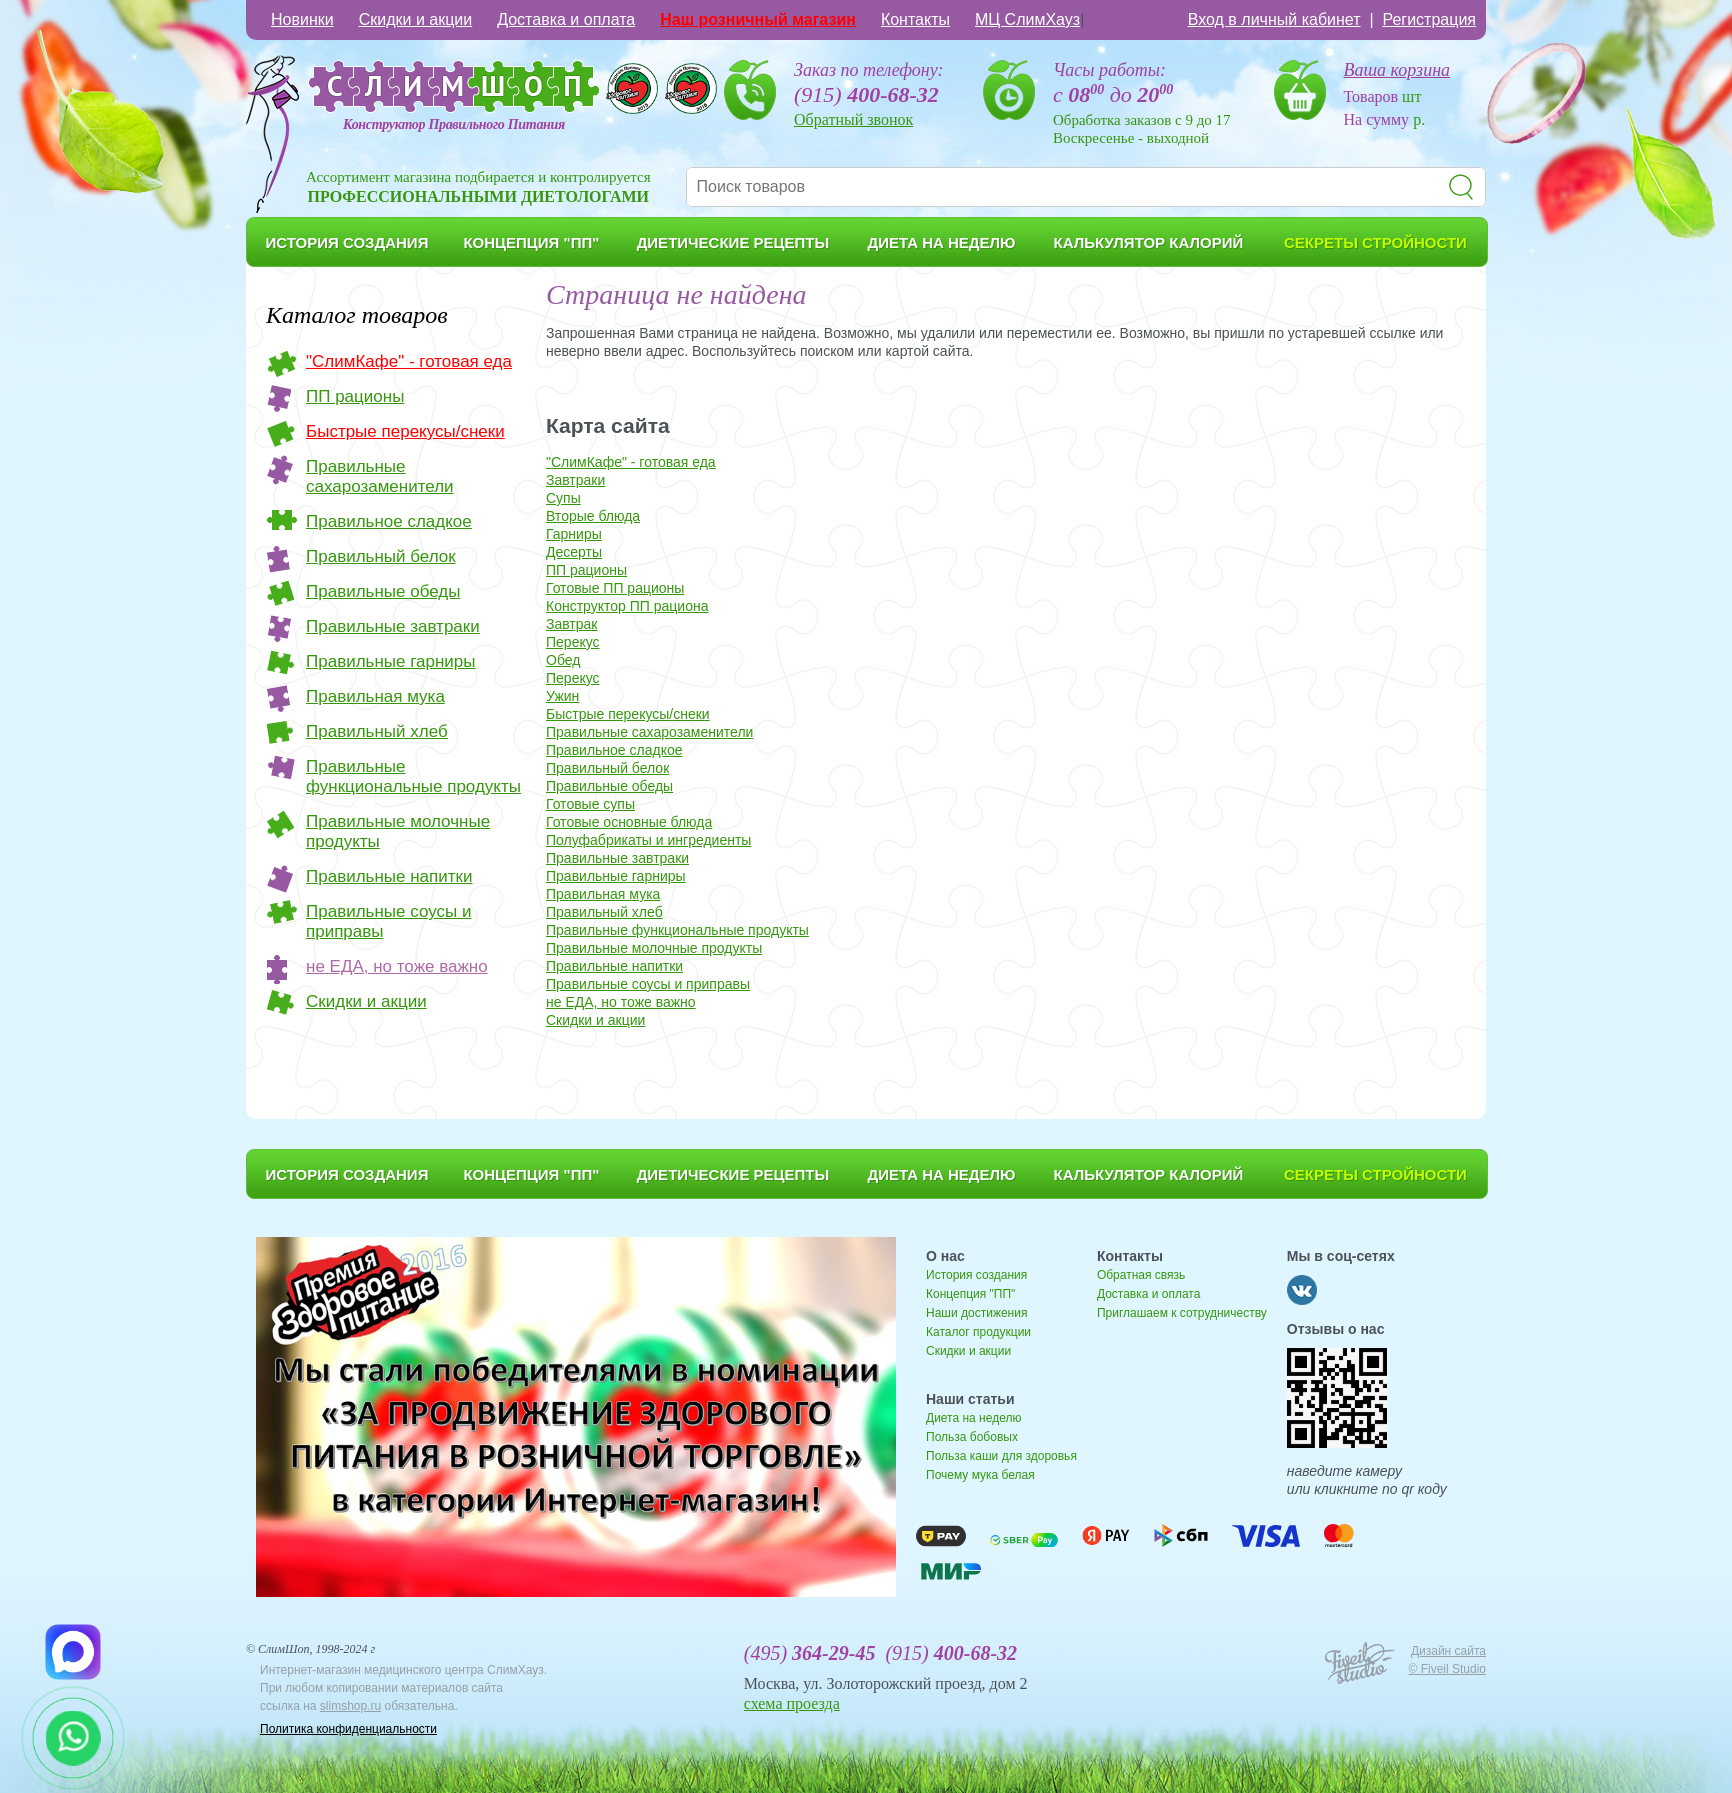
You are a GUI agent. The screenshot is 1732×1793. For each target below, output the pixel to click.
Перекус (573, 642)
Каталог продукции (978, 1332)
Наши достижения (976, 1313)
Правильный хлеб (377, 731)
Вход (1274, 19)
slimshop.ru (350, 1706)
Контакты (915, 19)
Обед (563, 660)
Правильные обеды (383, 591)
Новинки (302, 19)
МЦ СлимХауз (1027, 19)
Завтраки (575, 480)
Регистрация (1429, 19)
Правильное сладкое (389, 521)
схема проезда (792, 1703)
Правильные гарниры (391, 661)
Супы (563, 498)
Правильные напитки (389, 876)
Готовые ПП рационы (615, 588)
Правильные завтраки (393, 626)
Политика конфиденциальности (348, 1729)
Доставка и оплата (566, 19)
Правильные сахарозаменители (380, 476)
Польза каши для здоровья (1001, 1456)
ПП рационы (355, 396)
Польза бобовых (972, 1437)
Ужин (562, 696)
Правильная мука (375, 696)
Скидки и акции (416, 19)
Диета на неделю (973, 1418)
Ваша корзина (1397, 70)
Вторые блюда (593, 516)
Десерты (574, 552)
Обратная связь (1141, 1275)
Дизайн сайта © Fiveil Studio (1447, 1660)
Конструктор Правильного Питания (454, 124)
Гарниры (574, 534)
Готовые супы (590, 804)
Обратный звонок (853, 119)
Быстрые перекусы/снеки (405, 431)
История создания (976, 1275)
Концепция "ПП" (970, 1294)
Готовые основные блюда (629, 822)
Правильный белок (381, 556)
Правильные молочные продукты (398, 831)
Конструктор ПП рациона (627, 606)
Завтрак (571, 624)
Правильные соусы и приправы (388, 921)
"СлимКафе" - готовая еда (409, 361)
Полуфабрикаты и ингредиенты (648, 840)
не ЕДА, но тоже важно (397, 966)
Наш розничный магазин (758, 19)
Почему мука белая (980, 1475)
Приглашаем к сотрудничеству (1182, 1313)
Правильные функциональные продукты (413, 776)
